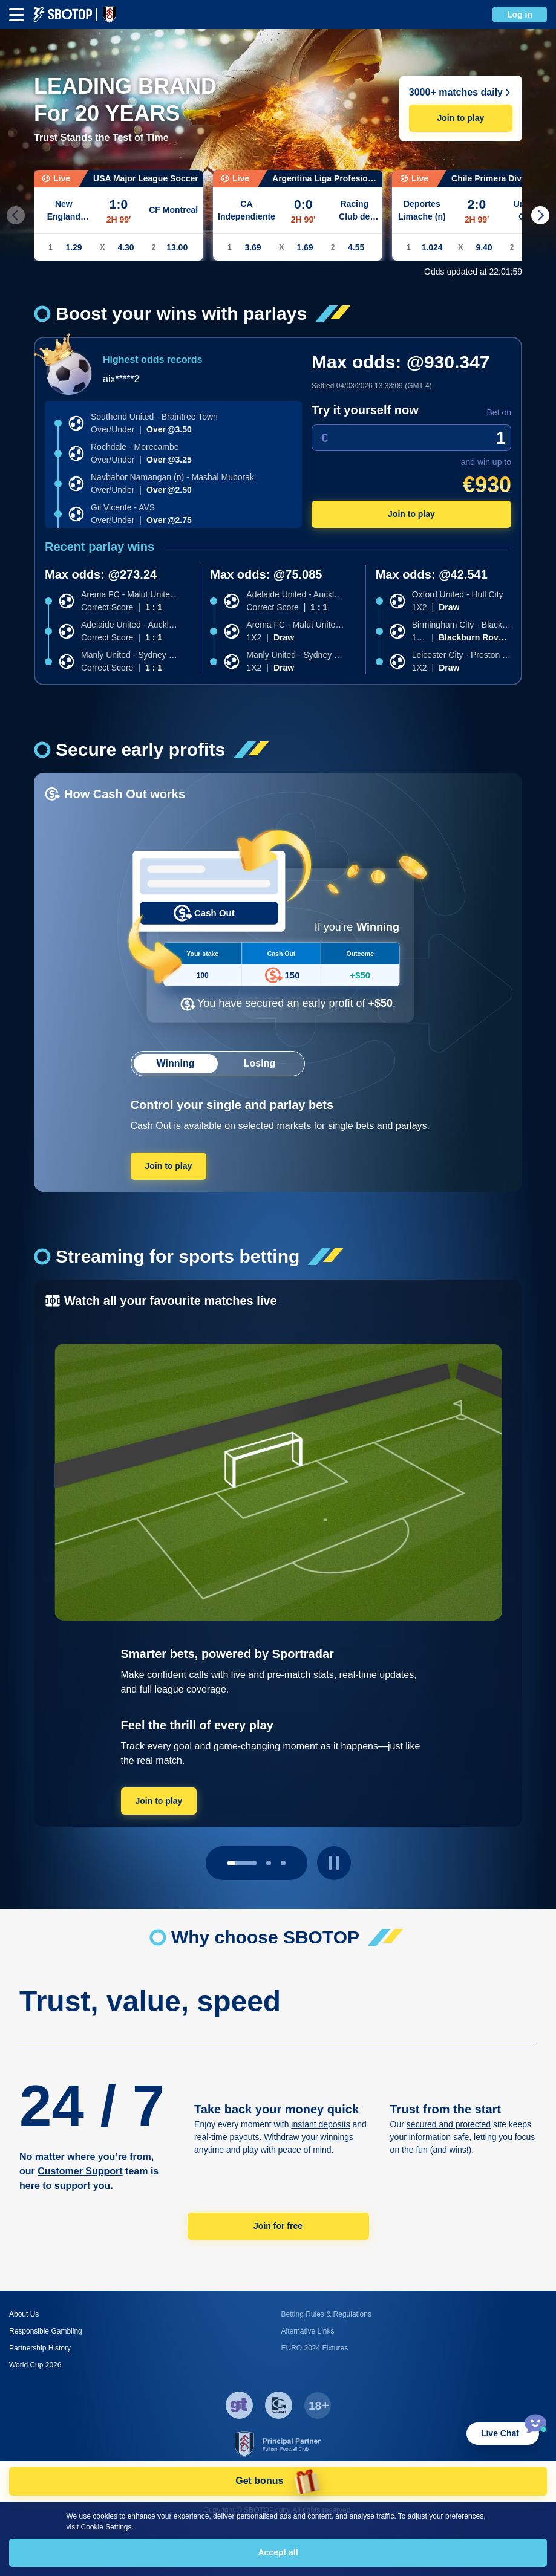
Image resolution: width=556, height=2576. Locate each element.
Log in (519, 14)
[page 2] (283, 1863)
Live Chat (500, 2433)
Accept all (278, 2552)
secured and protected (449, 2124)
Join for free (278, 2226)
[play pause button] (334, 1863)
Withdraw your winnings (308, 2137)
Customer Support (80, 2171)
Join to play (460, 118)
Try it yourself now (365, 410)
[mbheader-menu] (16, 14)
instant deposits (320, 2124)
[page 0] (242, 1863)
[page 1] (268, 1863)
